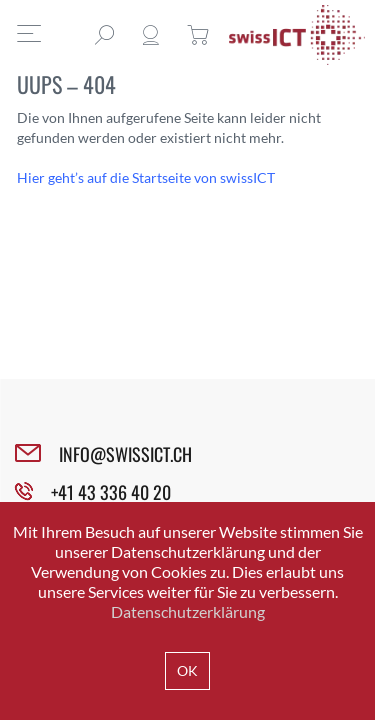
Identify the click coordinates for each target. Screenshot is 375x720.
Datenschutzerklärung (188, 611)
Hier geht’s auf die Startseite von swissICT (146, 177)
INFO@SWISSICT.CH (125, 454)
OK (187, 670)
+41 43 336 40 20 (111, 492)
